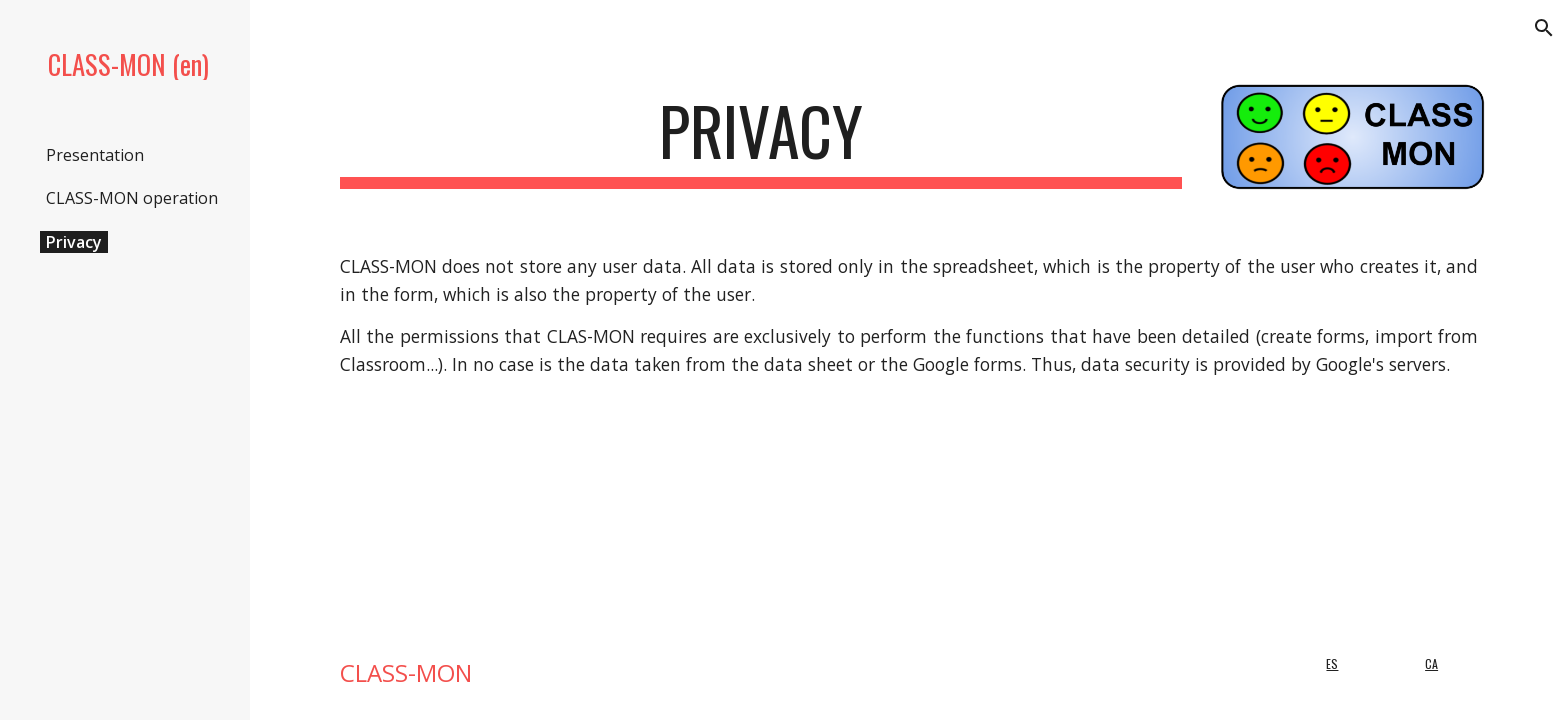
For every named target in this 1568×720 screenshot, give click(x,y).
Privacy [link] (74, 242)
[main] (761, 140)
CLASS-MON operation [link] (132, 198)
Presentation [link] (95, 155)
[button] (1544, 28)
